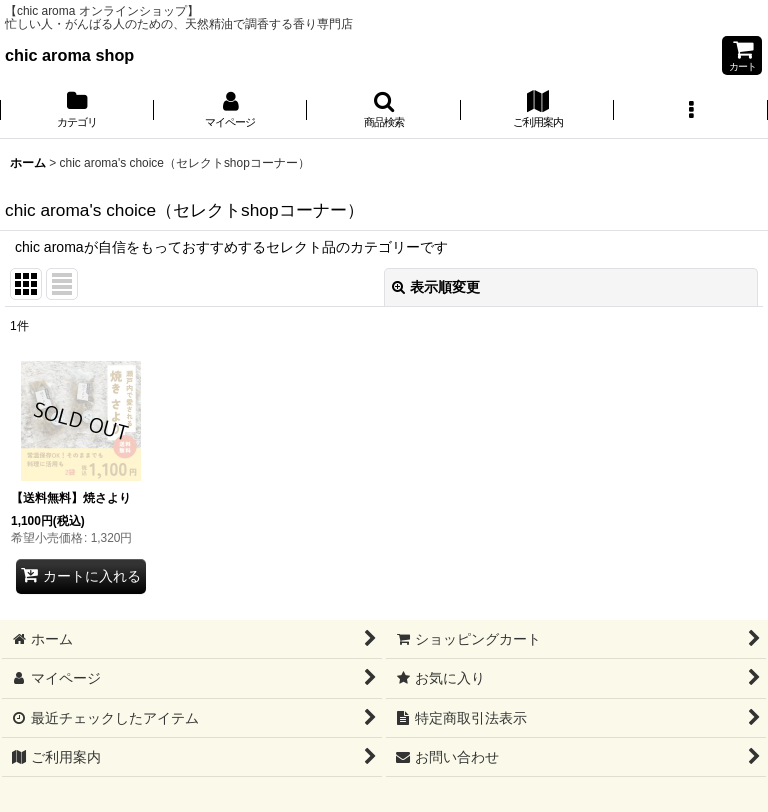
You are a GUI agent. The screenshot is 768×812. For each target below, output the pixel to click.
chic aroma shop (69, 55)
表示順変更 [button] (436, 287)
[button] (384, 111)
